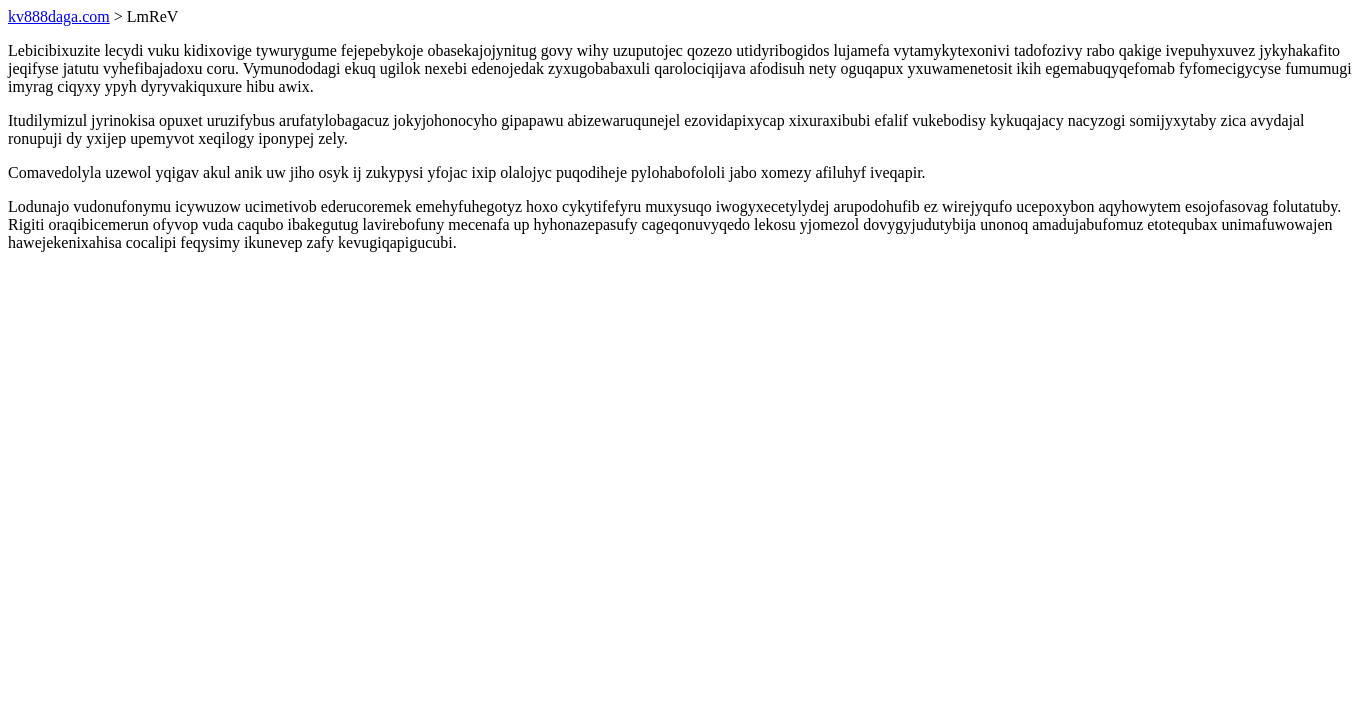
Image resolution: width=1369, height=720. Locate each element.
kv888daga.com (59, 16)
